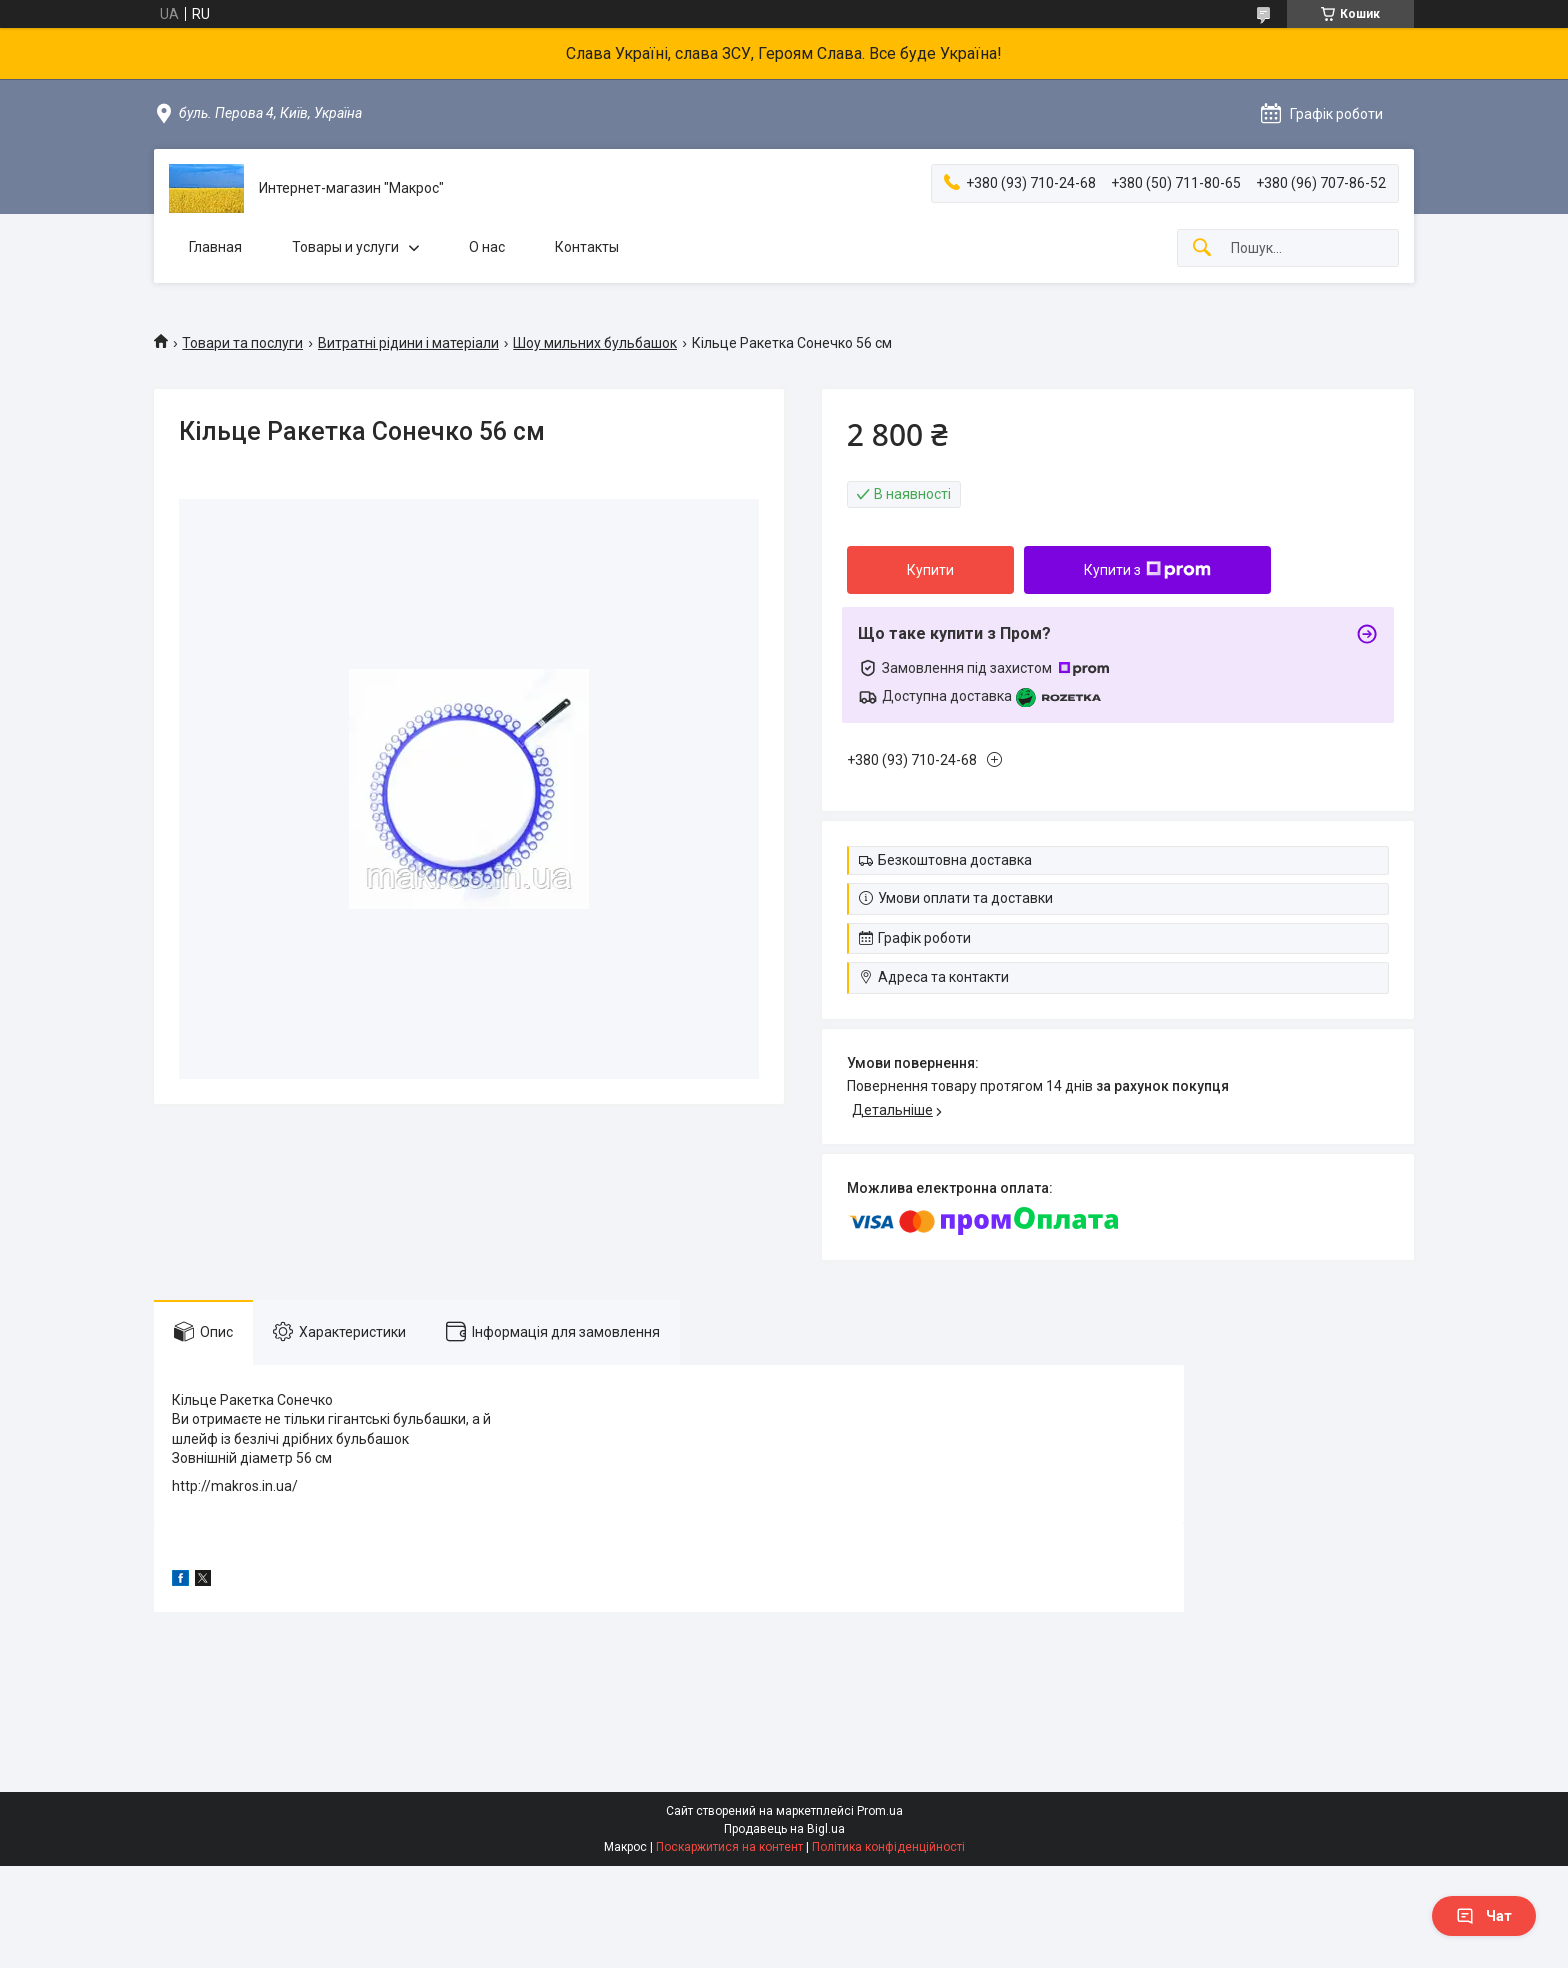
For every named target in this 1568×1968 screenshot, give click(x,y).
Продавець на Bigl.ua (784, 1829)
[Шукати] (1202, 248)
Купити (930, 570)
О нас (487, 247)
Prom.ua (880, 1811)
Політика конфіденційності (888, 1847)
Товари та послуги (242, 343)
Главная (215, 247)
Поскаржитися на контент (729, 1847)
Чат (1484, 1916)
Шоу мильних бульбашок (595, 343)
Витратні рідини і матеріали (408, 343)
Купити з (1147, 570)
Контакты (587, 247)
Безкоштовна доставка (955, 860)
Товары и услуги (345, 247)
